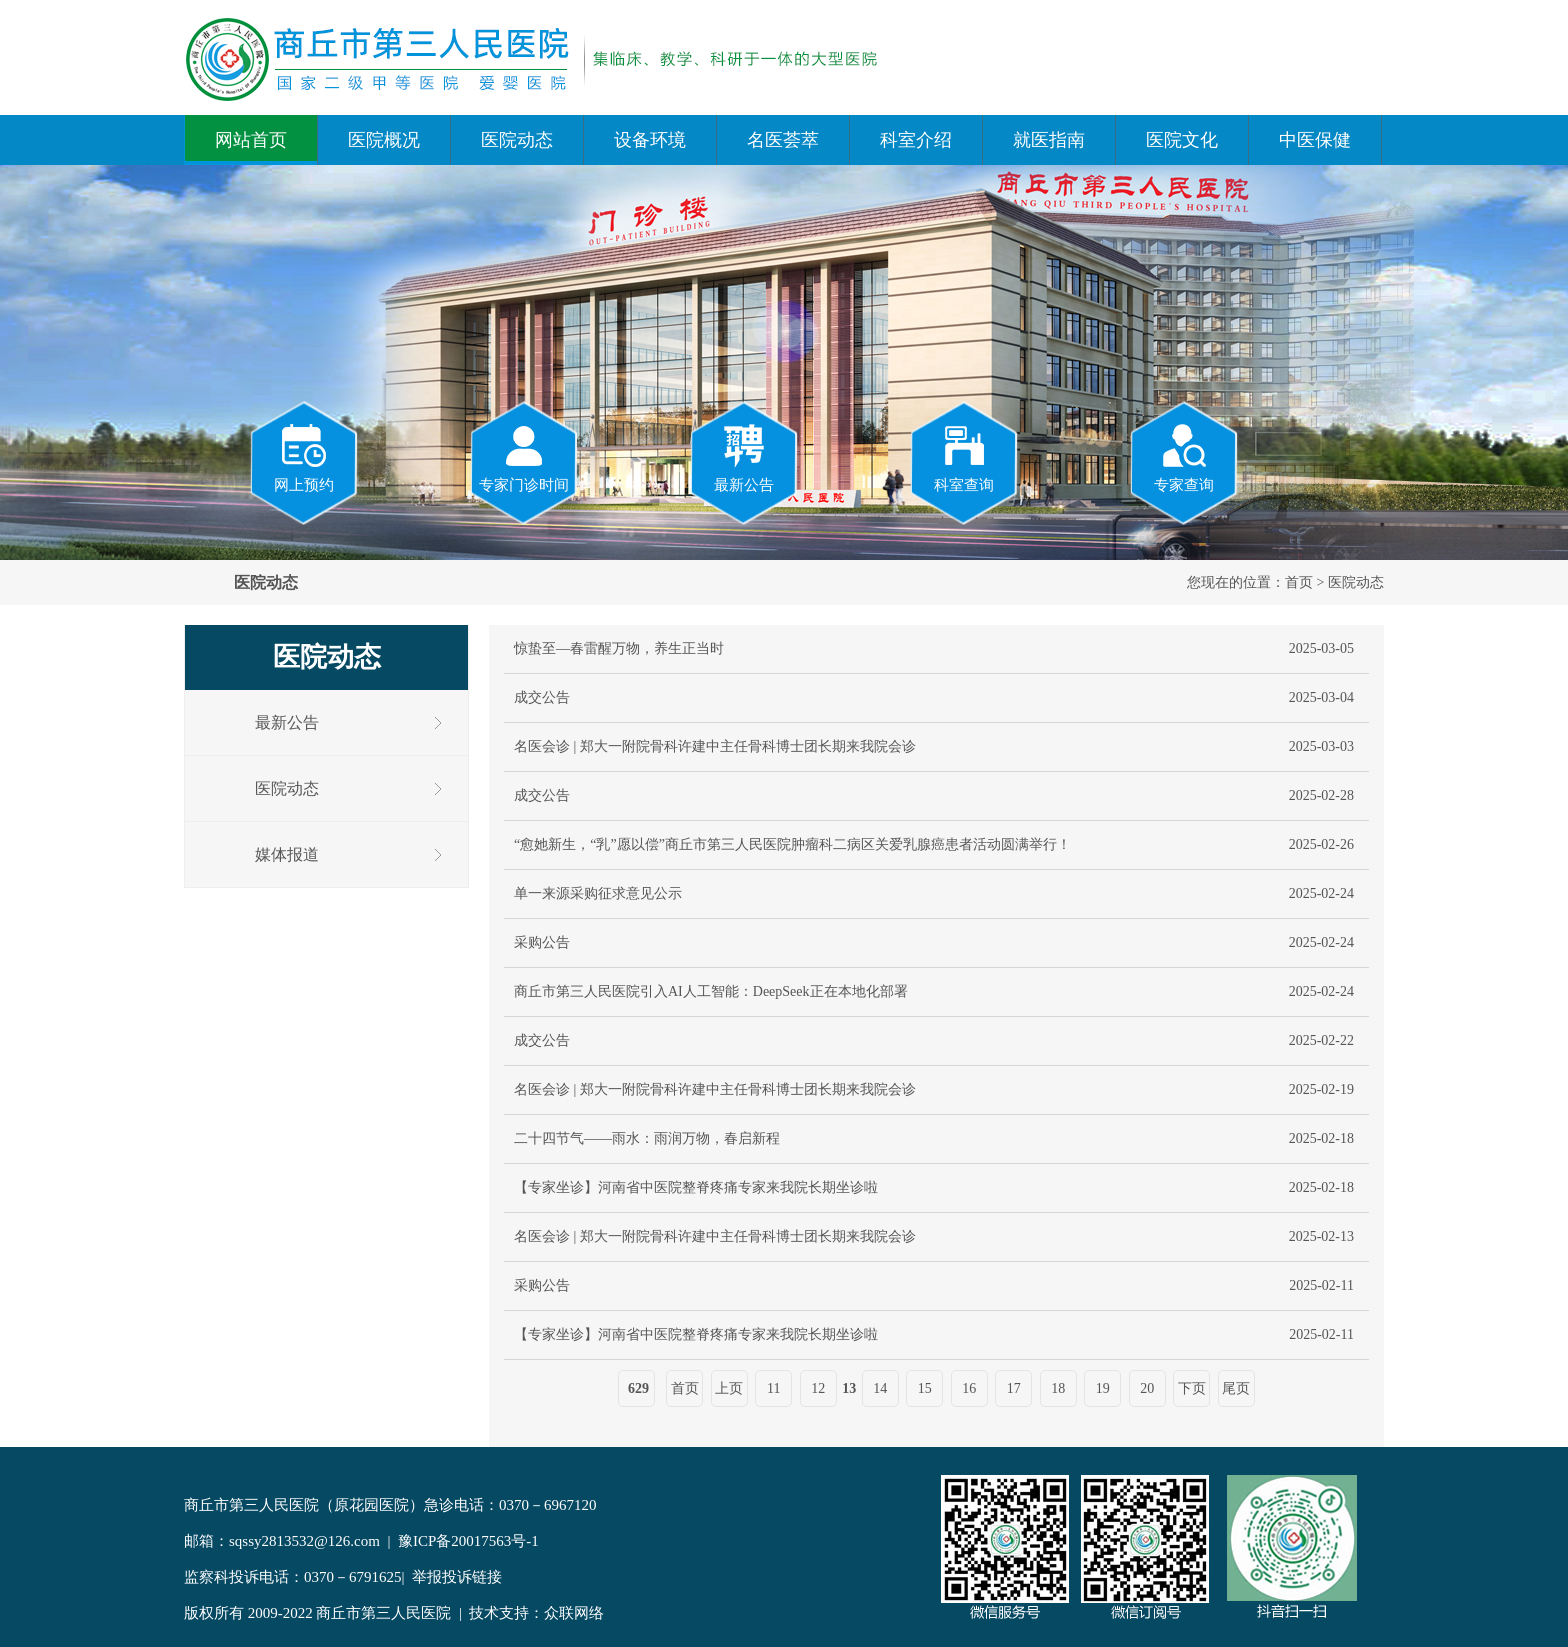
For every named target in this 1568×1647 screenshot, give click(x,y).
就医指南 (1049, 140)
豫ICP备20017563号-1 (468, 1541)
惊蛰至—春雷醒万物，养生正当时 (619, 648)
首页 (1299, 582)
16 (969, 1388)
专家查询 (1184, 457)
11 (773, 1388)
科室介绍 (916, 140)
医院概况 (384, 140)
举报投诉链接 (457, 1577)
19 (1103, 1388)
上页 (729, 1388)
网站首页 (251, 140)
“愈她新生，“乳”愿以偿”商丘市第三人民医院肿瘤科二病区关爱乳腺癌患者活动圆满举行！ (792, 844)
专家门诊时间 (524, 457)
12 (818, 1388)
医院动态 (517, 140)
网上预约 (304, 457)
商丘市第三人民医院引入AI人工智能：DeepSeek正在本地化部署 (711, 991)
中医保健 (1315, 140)
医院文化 (1182, 140)
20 (1147, 1388)
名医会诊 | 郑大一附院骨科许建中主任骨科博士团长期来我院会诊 (715, 746)
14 (880, 1388)
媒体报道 (287, 854)
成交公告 (542, 697)
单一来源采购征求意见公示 (598, 893)
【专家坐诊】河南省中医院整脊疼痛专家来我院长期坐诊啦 (696, 1187)
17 (1014, 1388)
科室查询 (964, 457)
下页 (1192, 1388)
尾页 (1236, 1388)
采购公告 (542, 942)
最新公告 (744, 457)
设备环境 (650, 140)
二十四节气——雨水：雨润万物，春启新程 (647, 1138)
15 (925, 1388)
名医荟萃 (783, 140)
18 (1058, 1388)
